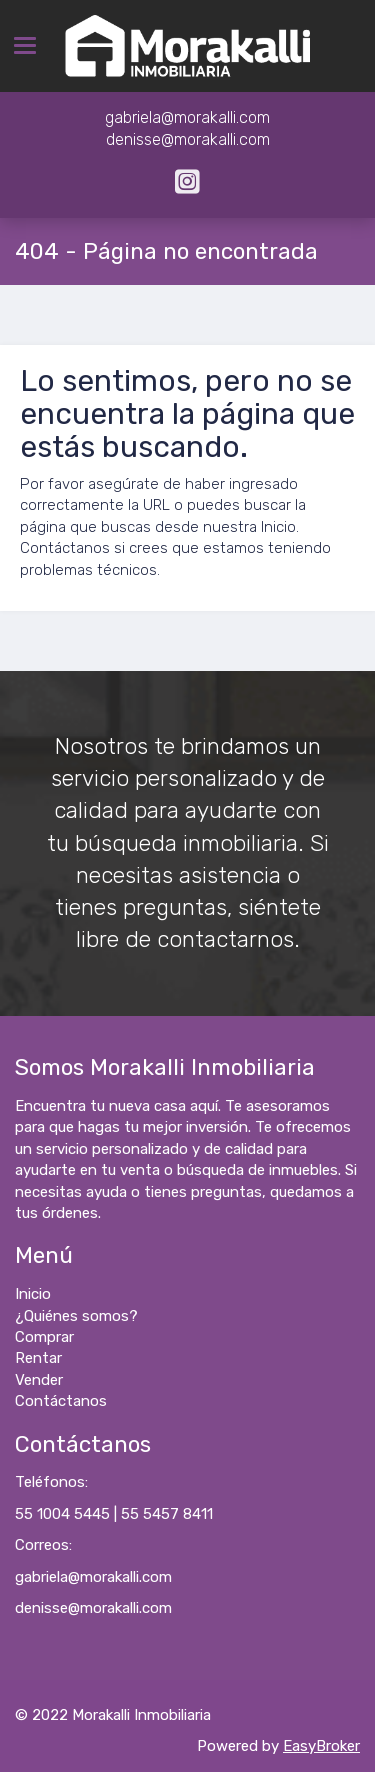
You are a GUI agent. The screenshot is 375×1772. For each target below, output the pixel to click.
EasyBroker (321, 1746)
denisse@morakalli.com (93, 1608)
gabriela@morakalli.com (93, 1577)
